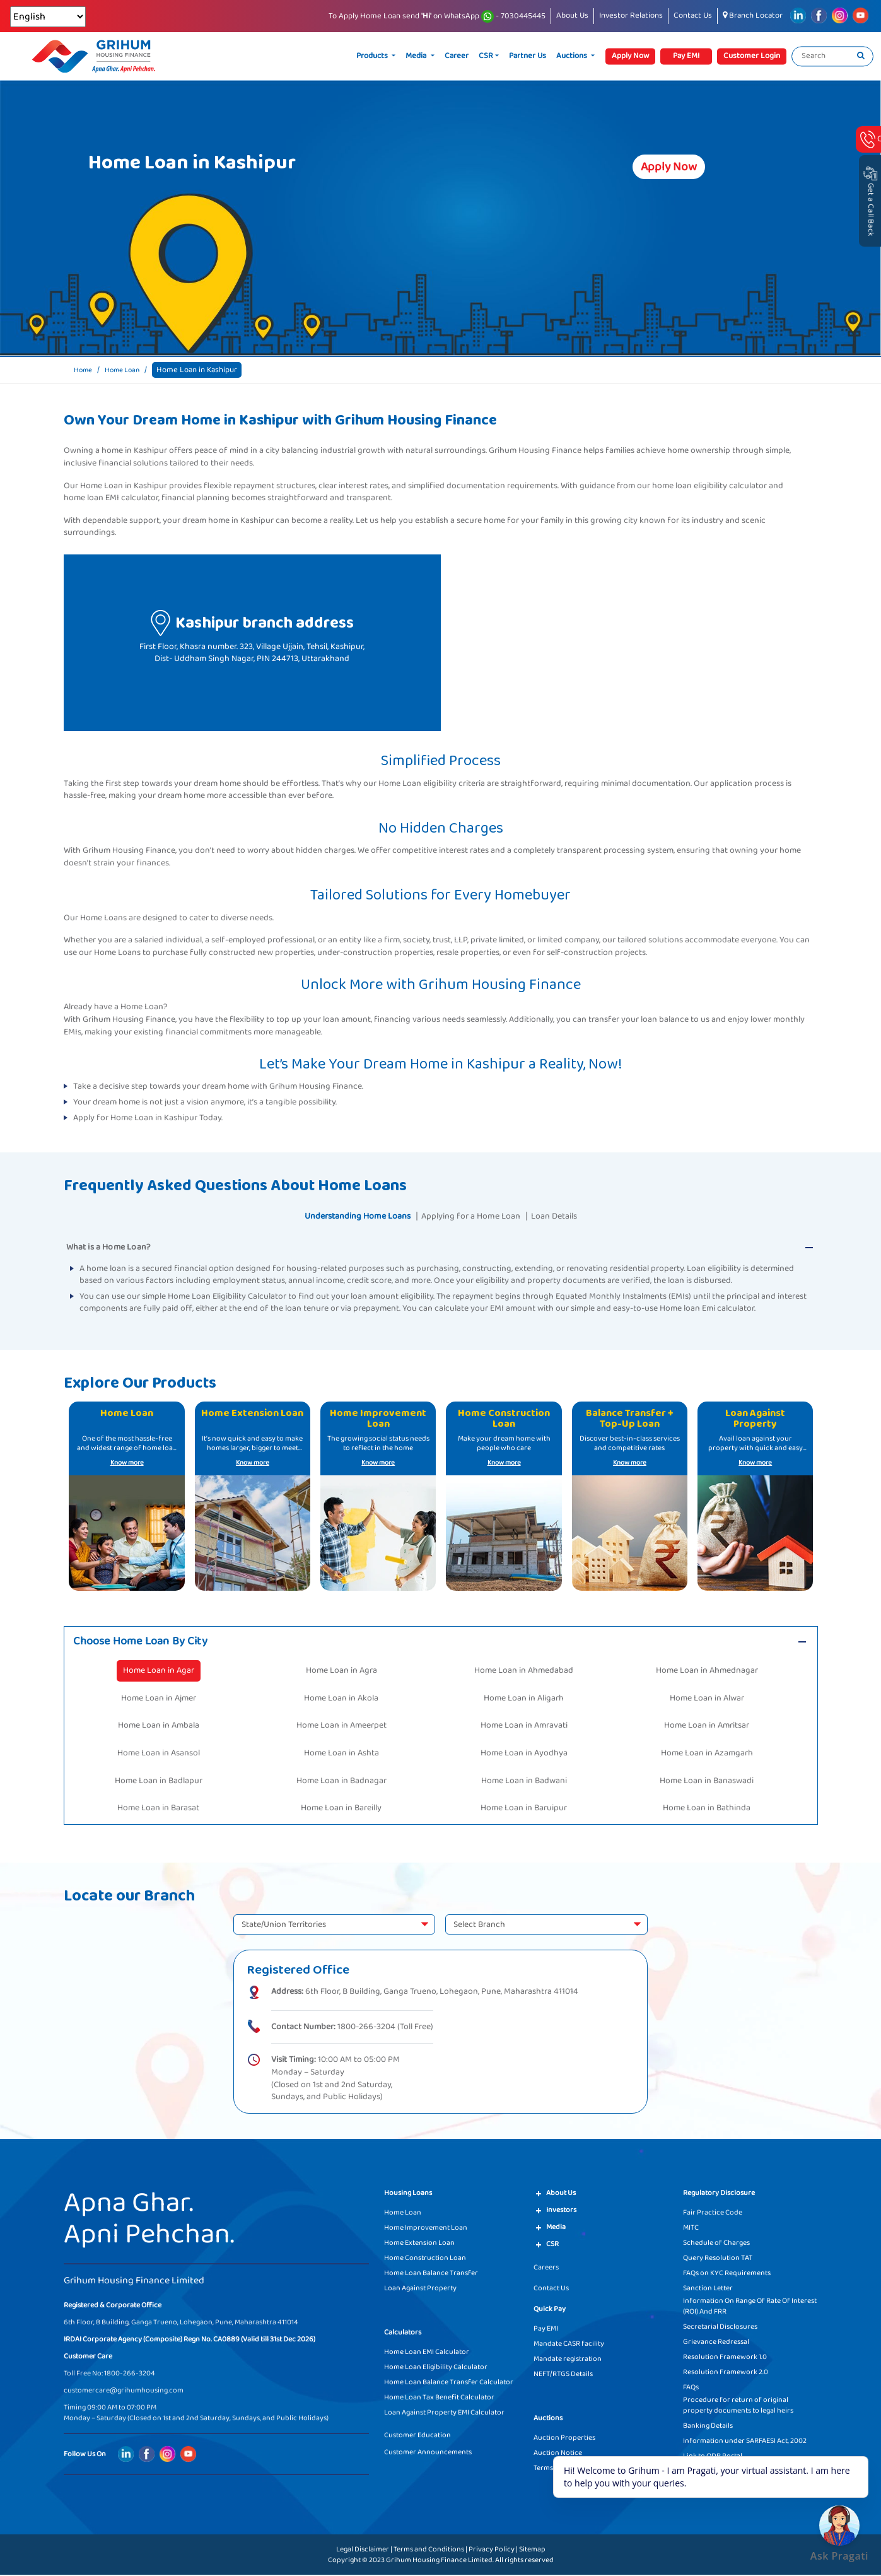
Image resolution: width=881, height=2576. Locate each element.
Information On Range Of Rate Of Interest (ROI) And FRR (750, 2307)
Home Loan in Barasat (158, 1810)
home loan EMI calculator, (112, 498)
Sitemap (532, 2550)
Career (457, 55)
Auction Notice (558, 2454)
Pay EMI (546, 2329)
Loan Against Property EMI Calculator (444, 2413)
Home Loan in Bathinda (706, 1810)
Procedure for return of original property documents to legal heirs (738, 2406)
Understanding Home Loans (348, 1215)
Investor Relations (631, 15)
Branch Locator (753, 15)
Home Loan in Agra (341, 1672)
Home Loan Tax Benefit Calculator (439, 2398)
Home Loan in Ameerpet (341, 1727)
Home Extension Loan (419, 2244)
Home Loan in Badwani (524, 1782)
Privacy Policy (492, 2550)
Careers (546, 2268)
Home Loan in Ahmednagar (707, 1672)
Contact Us (693, 15)
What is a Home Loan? (108, 1247)
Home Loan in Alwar (707, 1699)
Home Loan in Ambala (158, 1727)
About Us (572, 15)
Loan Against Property (420, 2289)
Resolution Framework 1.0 (725, 2358)
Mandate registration (568, 2360)
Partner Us (527, 55)
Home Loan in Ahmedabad (523, 1672)
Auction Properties (564, 2438)
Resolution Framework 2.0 (725, 2373)
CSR (486, 55)
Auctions (572, 55)
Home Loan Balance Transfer (431, 2274)
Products (373, 55)
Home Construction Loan (425, 2259)
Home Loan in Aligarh (524, 1699)
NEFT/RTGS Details (563, 2375)
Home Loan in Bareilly (341, 1810)
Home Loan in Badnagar (341, 1782)
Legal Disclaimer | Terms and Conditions (400, 2550)
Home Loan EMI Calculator (426, 2353)
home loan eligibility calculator (709, 486)
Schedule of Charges (716, 2244)
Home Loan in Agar (158, 1672)
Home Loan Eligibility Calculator (435, 2368)
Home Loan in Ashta (341, 1754)
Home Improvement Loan (425, 2228)
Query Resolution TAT (717, 2259)
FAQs (691, 2388)
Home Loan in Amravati (524, 1727)
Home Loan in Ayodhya (524, 1754)
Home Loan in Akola (341, 1699)
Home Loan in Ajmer (158, 1699)
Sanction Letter (708, 2289)
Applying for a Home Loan (474, 1215)
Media (416, 55)
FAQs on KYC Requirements (727, 2274)
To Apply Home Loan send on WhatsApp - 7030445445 (437, 16)
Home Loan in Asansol (158, 1754)
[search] (861, 56)
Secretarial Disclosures (720, 2327)
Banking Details (708, 2426)
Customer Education (417, 2436)
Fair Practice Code (712, 2213)
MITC (691, 2228)
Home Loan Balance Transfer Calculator (448, 2383)
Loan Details (566, 1215)
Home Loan (128, 370)
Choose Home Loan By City (146, 1642)
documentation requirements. (502, 486)
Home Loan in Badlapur (158, 1782)
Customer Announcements (428, 2453)
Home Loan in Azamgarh (707, 1754)
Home (84, 370)
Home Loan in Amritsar (706, 1727)
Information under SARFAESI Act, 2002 (745, 2442)
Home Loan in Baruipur (524, 1810)
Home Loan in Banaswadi (707, 1782)
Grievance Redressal (716, 2343)
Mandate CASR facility (569, 2344)
